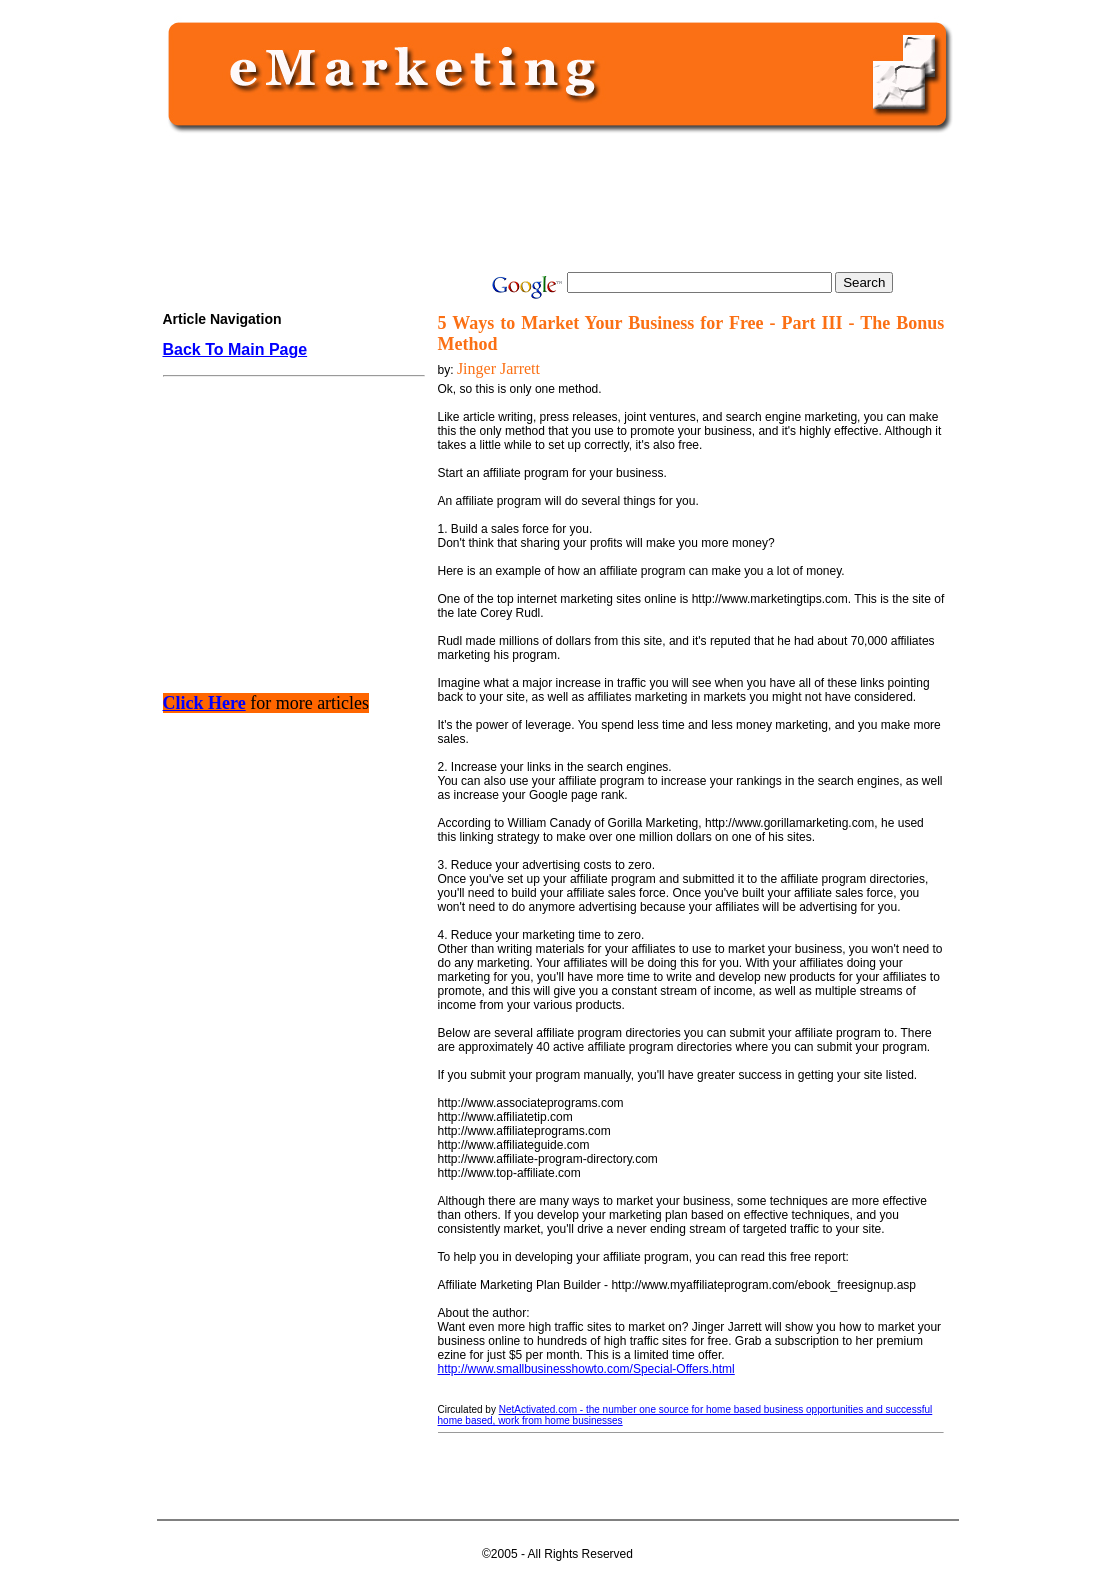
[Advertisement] (554, 202)
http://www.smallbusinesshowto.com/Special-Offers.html (586, 1369)
